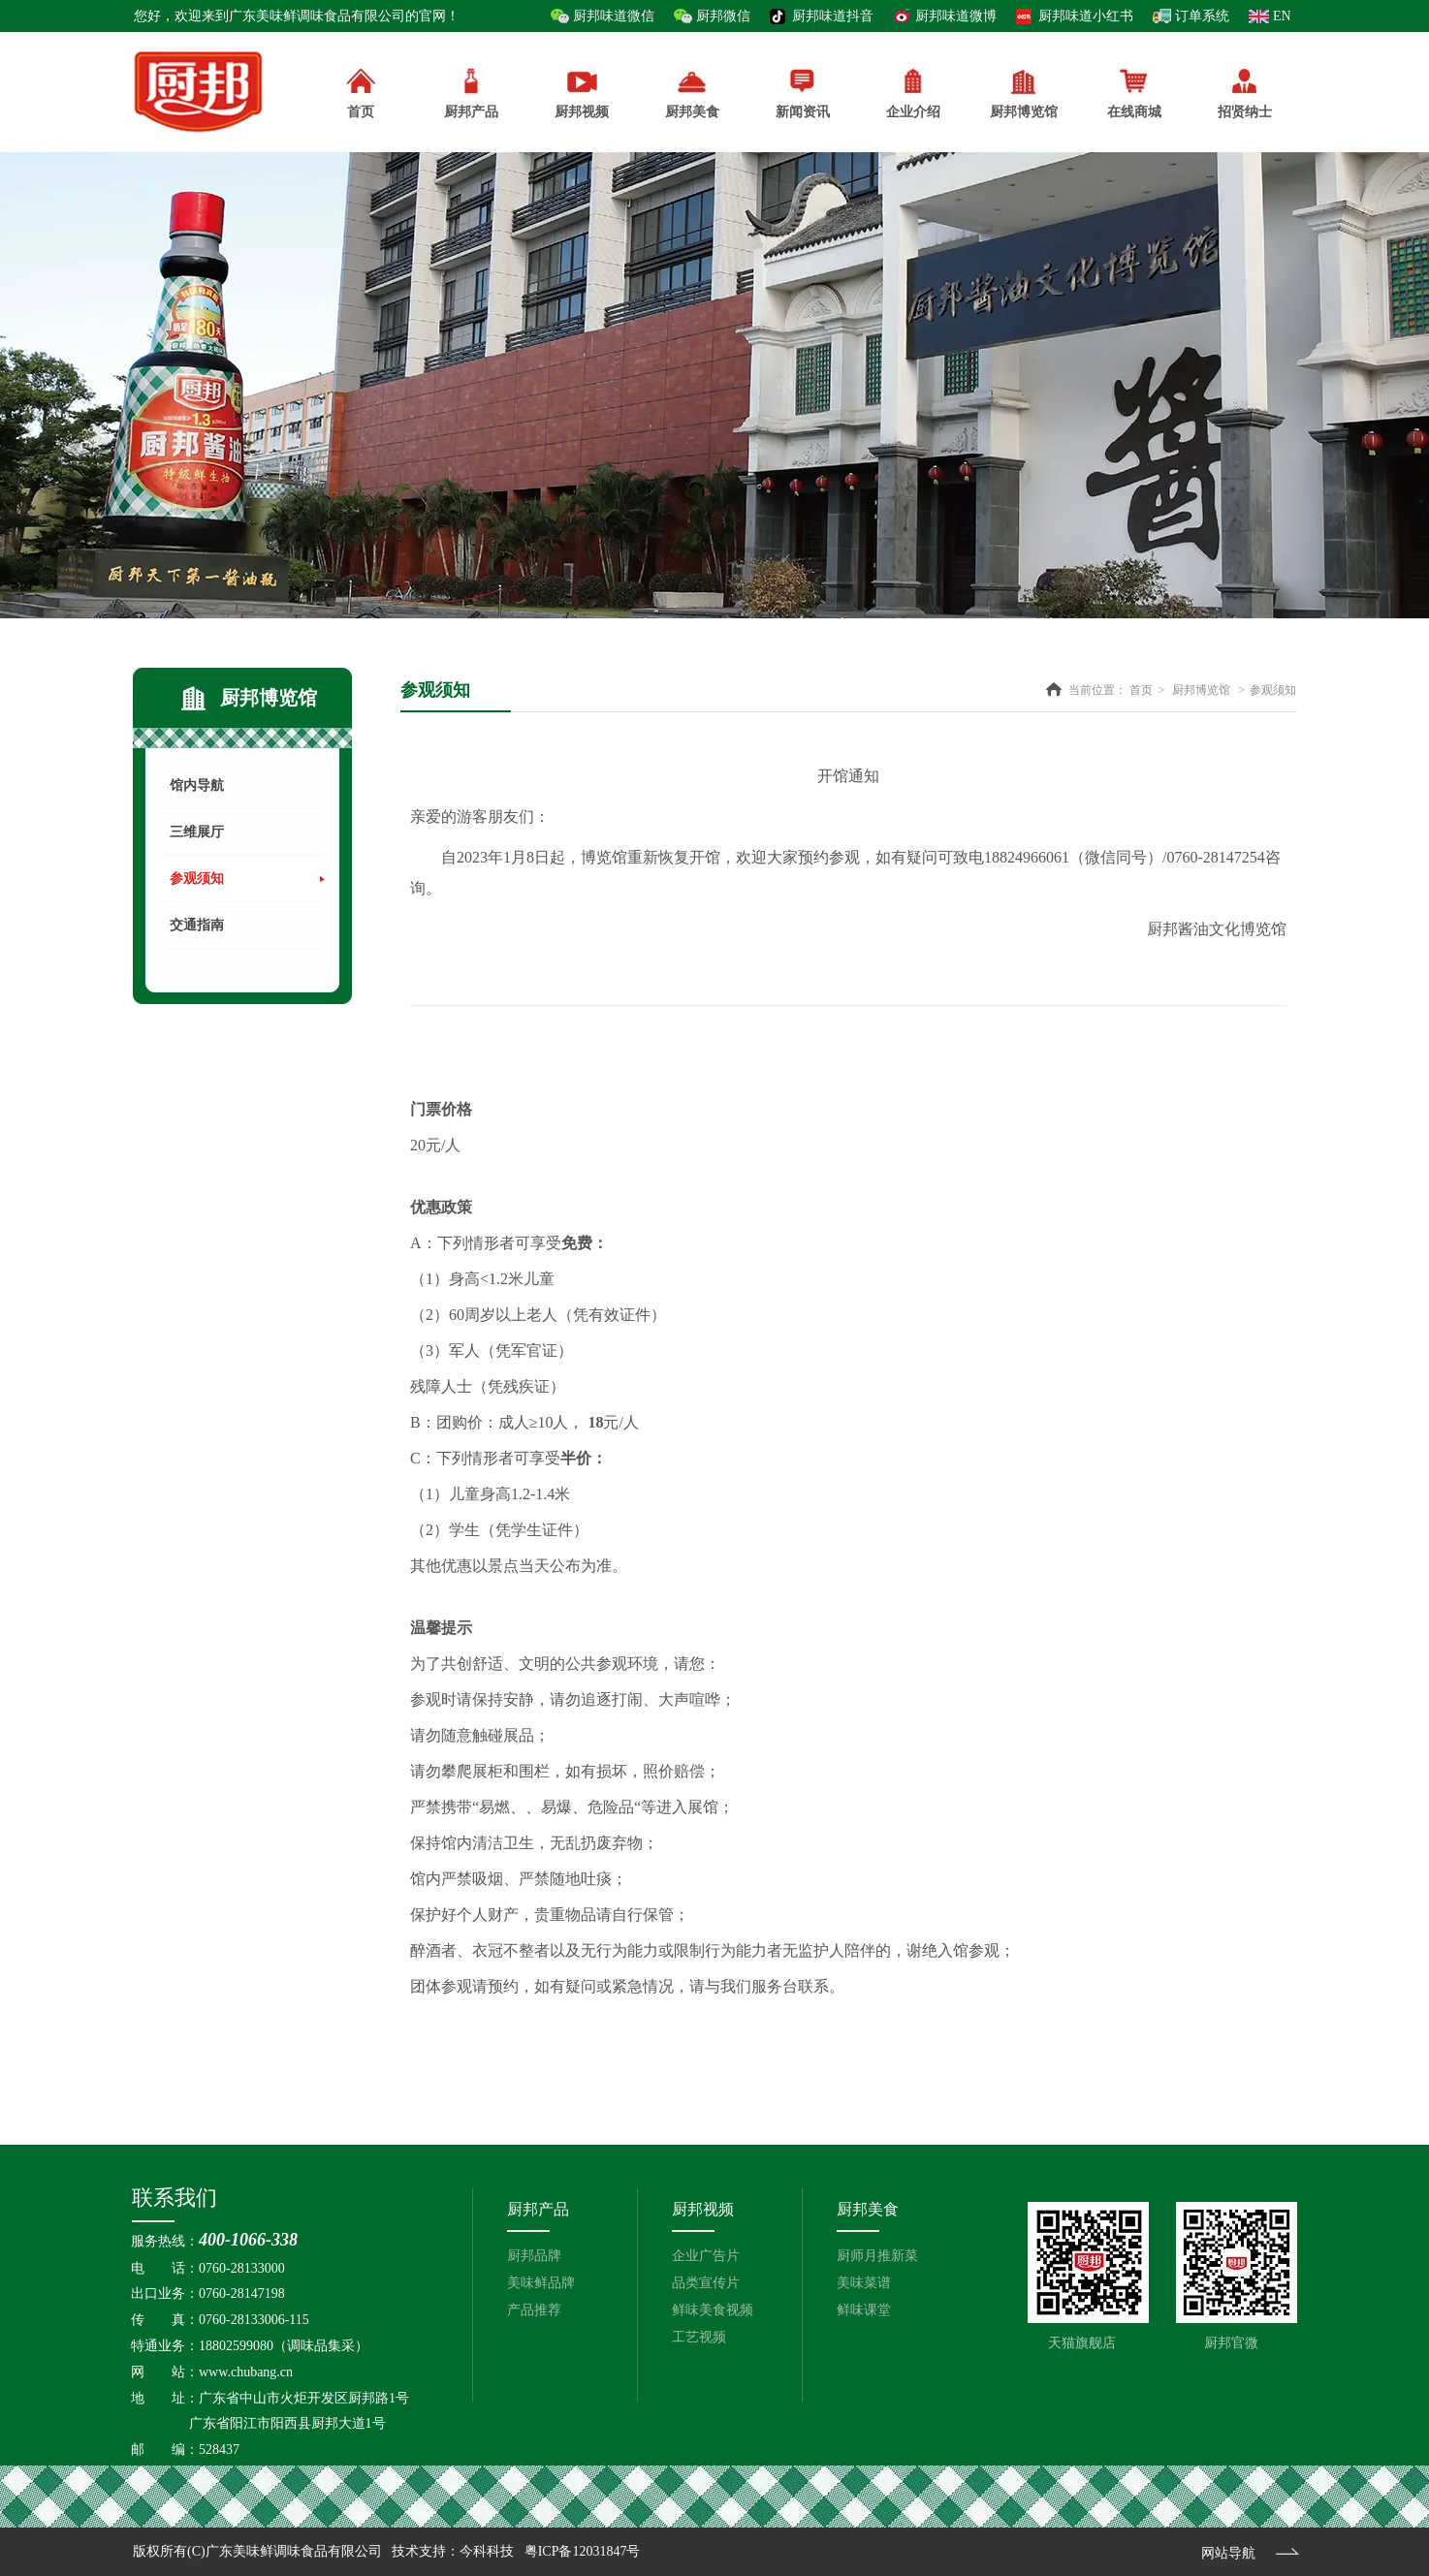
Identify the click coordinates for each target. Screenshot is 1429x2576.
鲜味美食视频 (712, 2310)
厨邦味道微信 (613, 16)
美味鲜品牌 (541, 2283)
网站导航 (1228, 2553)
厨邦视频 (703, 2209)
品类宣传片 (706, 2283)
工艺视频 (699, 2337)
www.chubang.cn (246, 2372)
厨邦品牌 (534, 2255)
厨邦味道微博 (956, 16)
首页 (1141, 690)
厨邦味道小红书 (1085, 16)
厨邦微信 (723, 16)
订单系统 (1202, 16)
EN (1282, 16)
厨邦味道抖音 (832, 16)
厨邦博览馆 (1201, 690)
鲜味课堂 (864, 2310)
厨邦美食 (868, 2209)
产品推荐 (534, 2310)
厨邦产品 (471, 93)
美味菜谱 (864, 2283)
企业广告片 (706, 2255)
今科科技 (487, 2551)
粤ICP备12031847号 (582, 2551)
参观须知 (1273, 690)
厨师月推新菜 (877, 2255)
